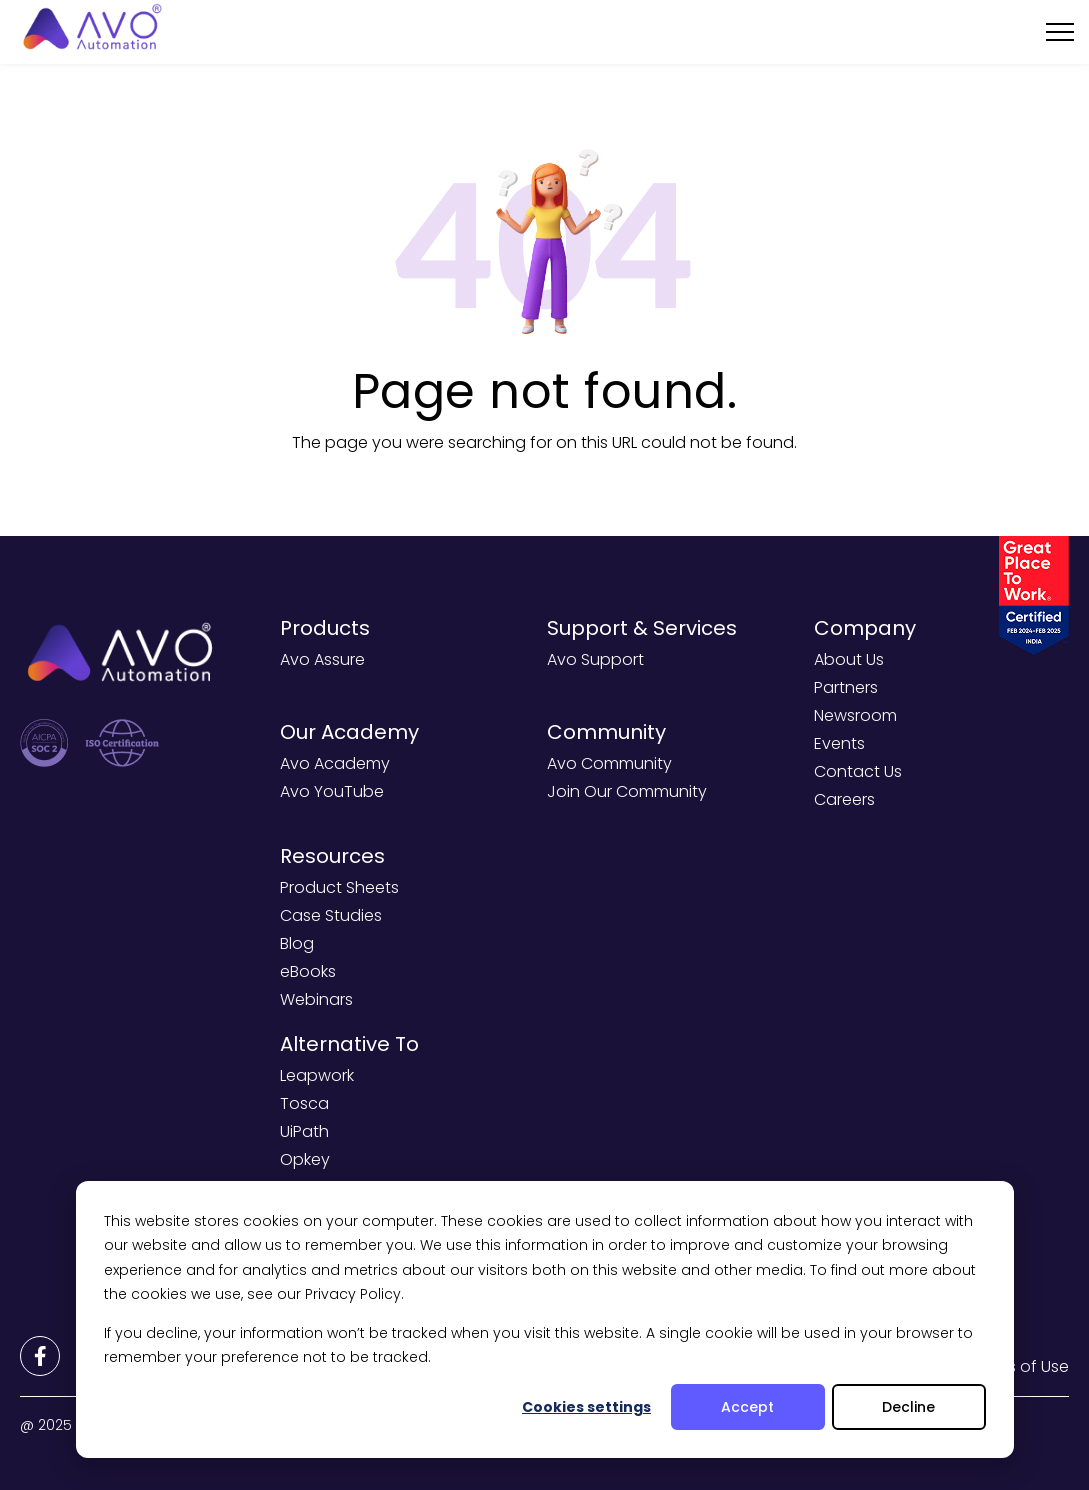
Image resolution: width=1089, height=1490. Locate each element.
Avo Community (609, 763)
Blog (297, 943)
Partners (846, 687)
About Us (849, 659)
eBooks (308, 971)
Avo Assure (322, 659)
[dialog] (545, 1319)
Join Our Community (627, 791)
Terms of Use (1019, 1366)
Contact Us (858, 771)
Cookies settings (586, 1407)
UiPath (304, 1131)
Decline (908, 1407)
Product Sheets (339, 887)
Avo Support (595, 659)
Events (839, 743)
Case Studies (331, 915)
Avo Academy (335, 763)
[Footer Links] (40, 1356)
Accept (747, 1407)
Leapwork (317, 1075)
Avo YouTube (332, 791)
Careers (844, 799)
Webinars (316, 999)
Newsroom (855, 715)
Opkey (305, 1159)
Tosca (304, 1103)
